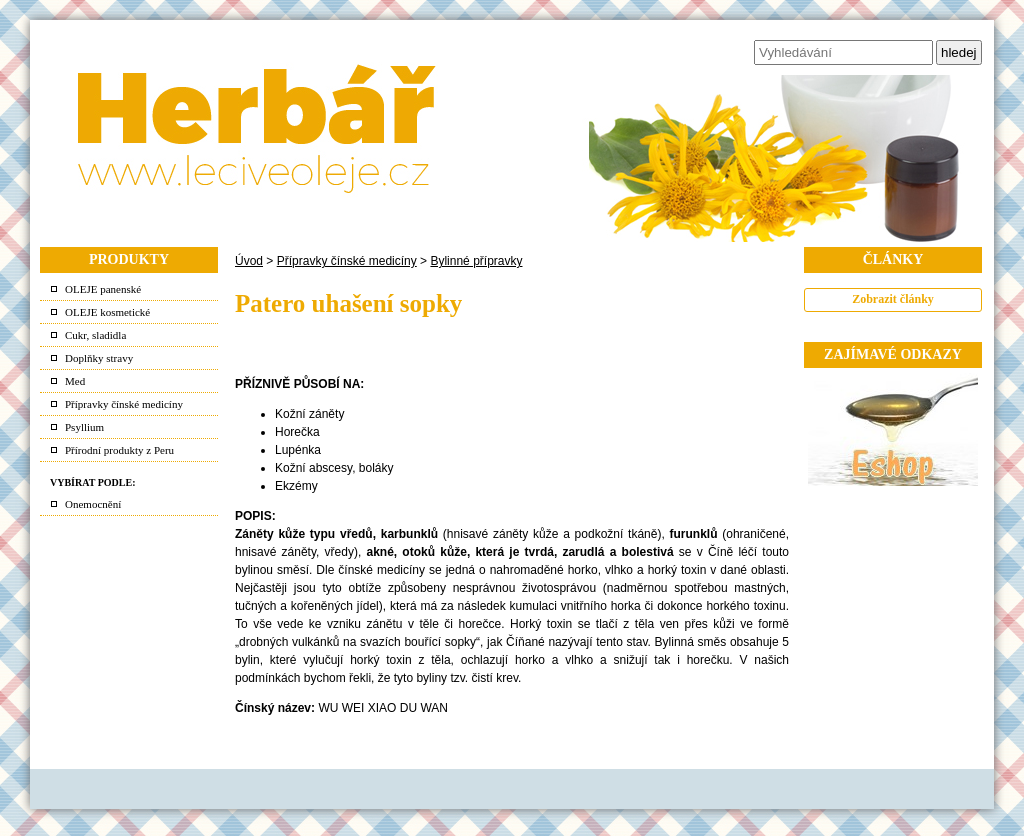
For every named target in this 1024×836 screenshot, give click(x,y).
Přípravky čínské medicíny (124, 404)
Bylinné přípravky (476, 261)
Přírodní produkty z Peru (119, 450)
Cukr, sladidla (95, 335)
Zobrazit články (893, 299)
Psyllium (84, 427)
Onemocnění (93, 504)
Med (75, 381)
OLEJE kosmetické (107, 312)
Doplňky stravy (99, 358)
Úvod (249, 261)
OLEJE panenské (103, 289)
